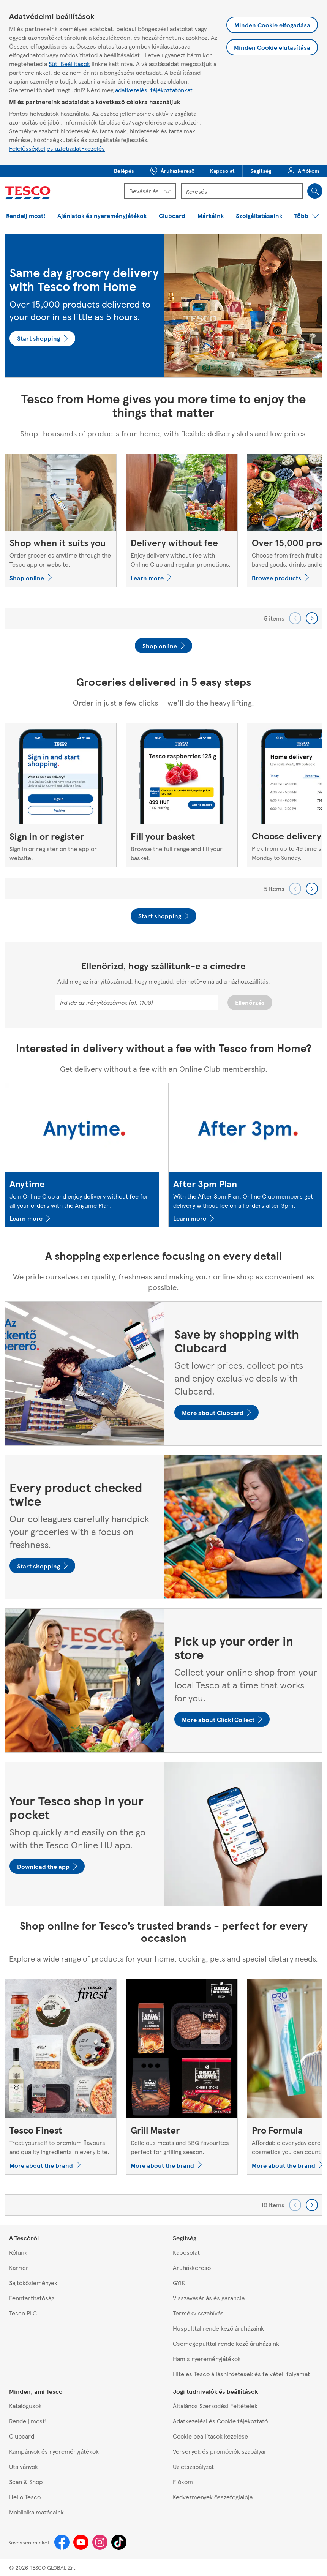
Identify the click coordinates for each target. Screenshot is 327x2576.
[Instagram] (100, 2542)
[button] (124, 171)
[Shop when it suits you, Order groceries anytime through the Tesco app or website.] (61, 520)
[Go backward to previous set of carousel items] (295, 618)
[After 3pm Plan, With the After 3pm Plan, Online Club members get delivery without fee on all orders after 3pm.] (245, 1155)
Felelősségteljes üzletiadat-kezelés (57, 148)
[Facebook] (62, 2542)
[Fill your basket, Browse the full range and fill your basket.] (182, 795)
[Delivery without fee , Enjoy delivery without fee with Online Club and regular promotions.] (182, 520)
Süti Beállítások (69, 63)
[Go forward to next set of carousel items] (312, 618)
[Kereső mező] (242, 191)
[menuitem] (124, 171)
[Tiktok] (119, 2542)
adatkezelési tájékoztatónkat (154, 89)
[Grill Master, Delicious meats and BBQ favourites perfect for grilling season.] (182, 2077)
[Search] (314, 191)
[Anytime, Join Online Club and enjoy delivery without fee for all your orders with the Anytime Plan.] (82, 1155)
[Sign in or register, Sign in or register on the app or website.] (61, 795)
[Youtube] (81, 2542)
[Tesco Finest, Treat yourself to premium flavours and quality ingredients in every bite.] (61, 2077)
